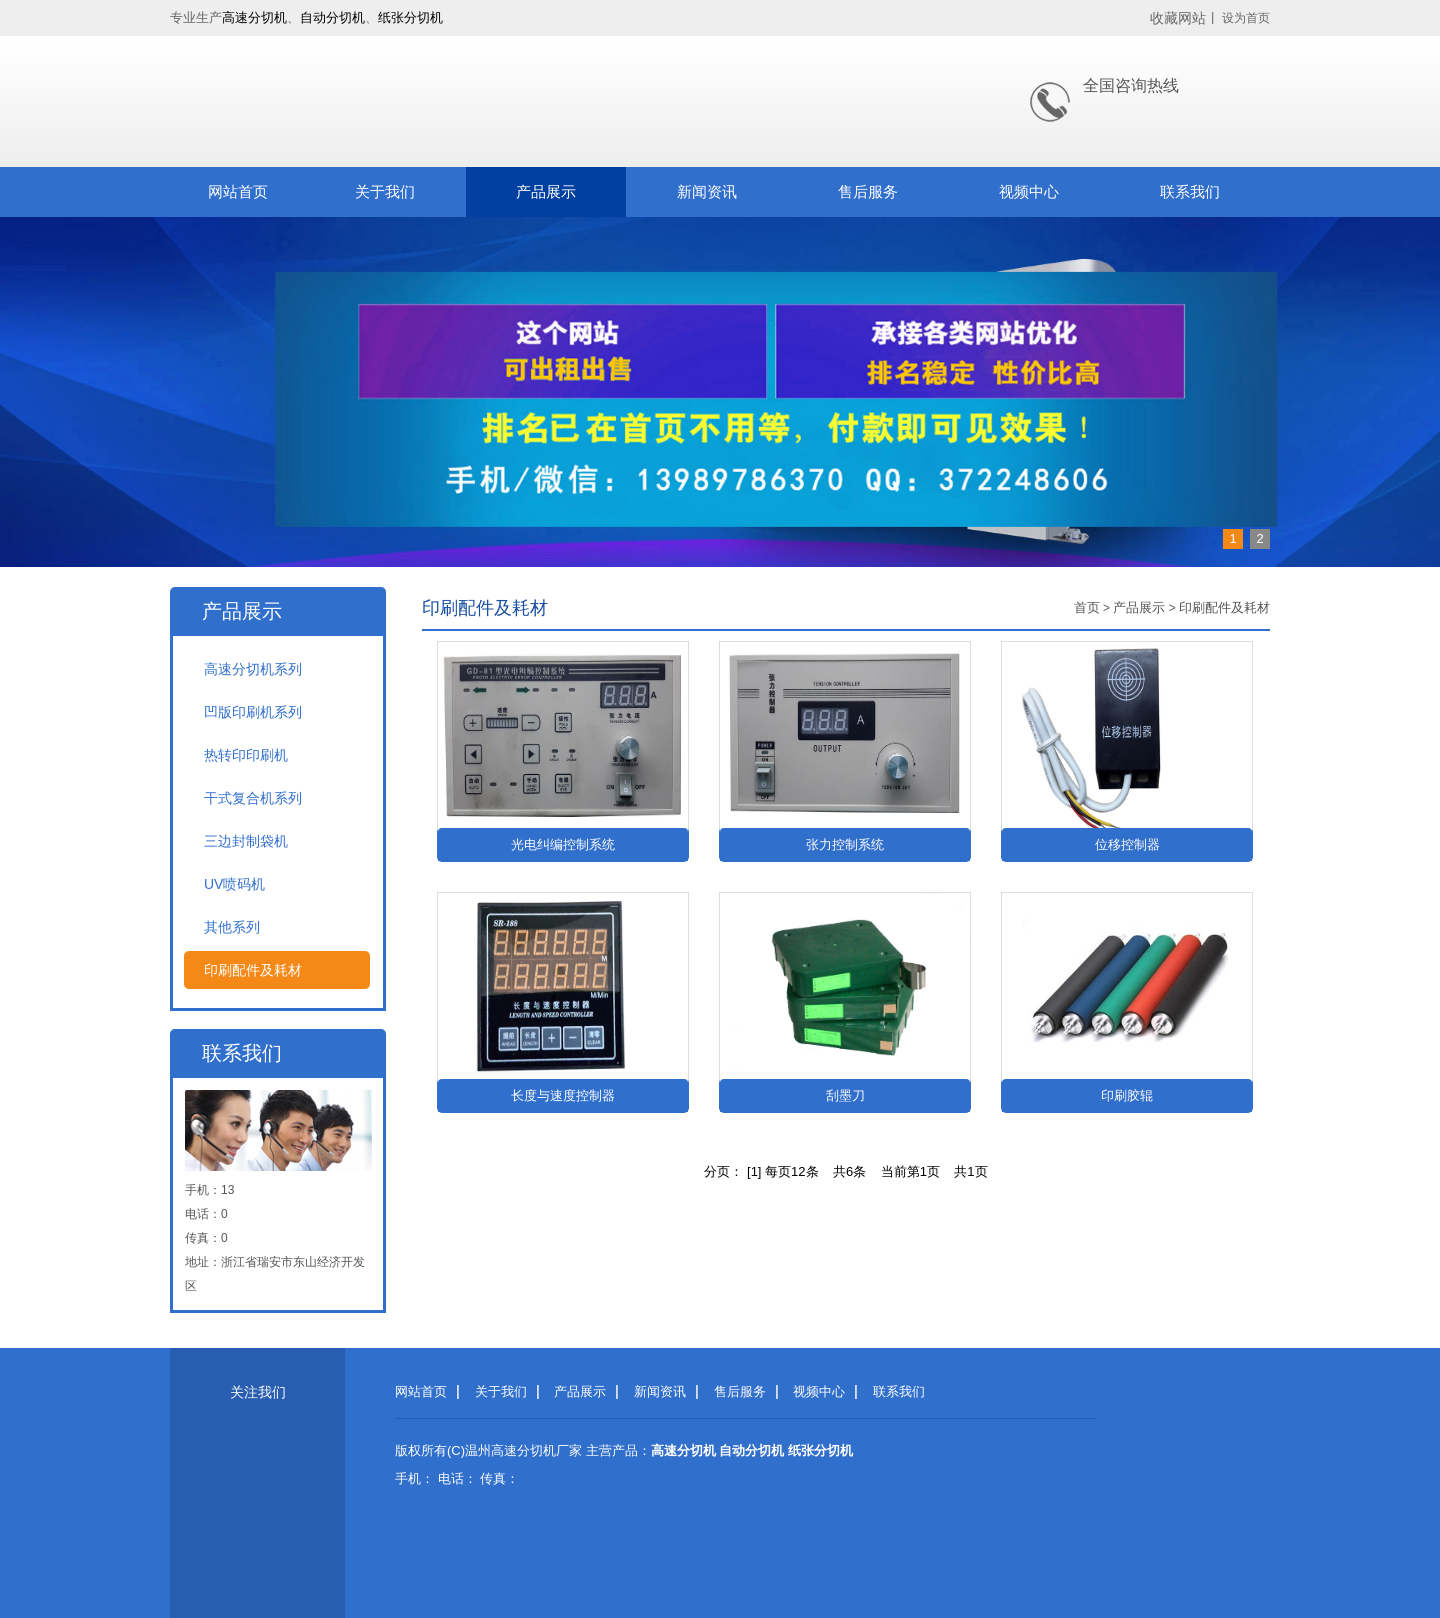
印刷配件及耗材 (253, 970)
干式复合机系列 (253, 798)
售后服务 (868, 191)
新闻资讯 (707, 191)
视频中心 (1029, 191)
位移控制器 (1127, 844)
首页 (1087, 607)
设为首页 (1246, 18)
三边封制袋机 (246, 841)
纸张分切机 (410, 17)
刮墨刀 (845, 1095)
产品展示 (546, 191)
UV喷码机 (234, 884)
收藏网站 (1178, 18)
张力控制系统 (845, 844)
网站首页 (238, 191)
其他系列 (232, 927)
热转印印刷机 (246, 755)
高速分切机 (254, 17)
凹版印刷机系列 (253, 712)
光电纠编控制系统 (563, 844)
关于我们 (385, 191)
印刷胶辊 (1127, 1095)
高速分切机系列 (253, 669)
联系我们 (1190, 191)
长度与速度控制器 (563, 1095)
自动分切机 (332, 17)
